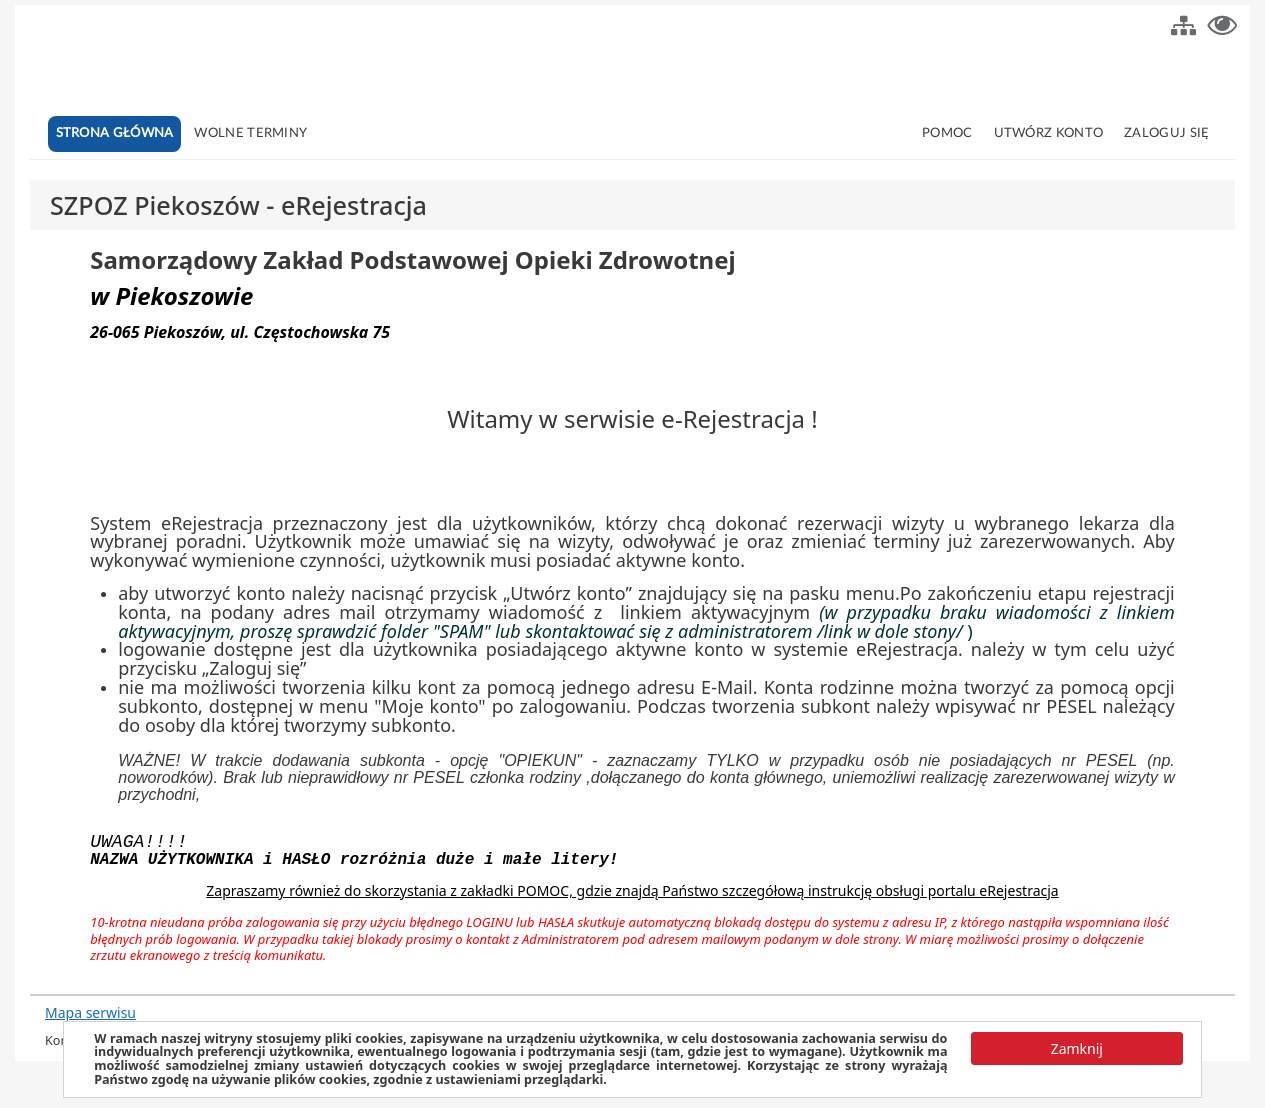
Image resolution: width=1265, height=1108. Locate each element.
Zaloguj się (1166, 133)
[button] (1183, 23)
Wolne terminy (250, 133)
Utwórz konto (1049, 133)
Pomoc (947, 133)
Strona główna (115, 133)
